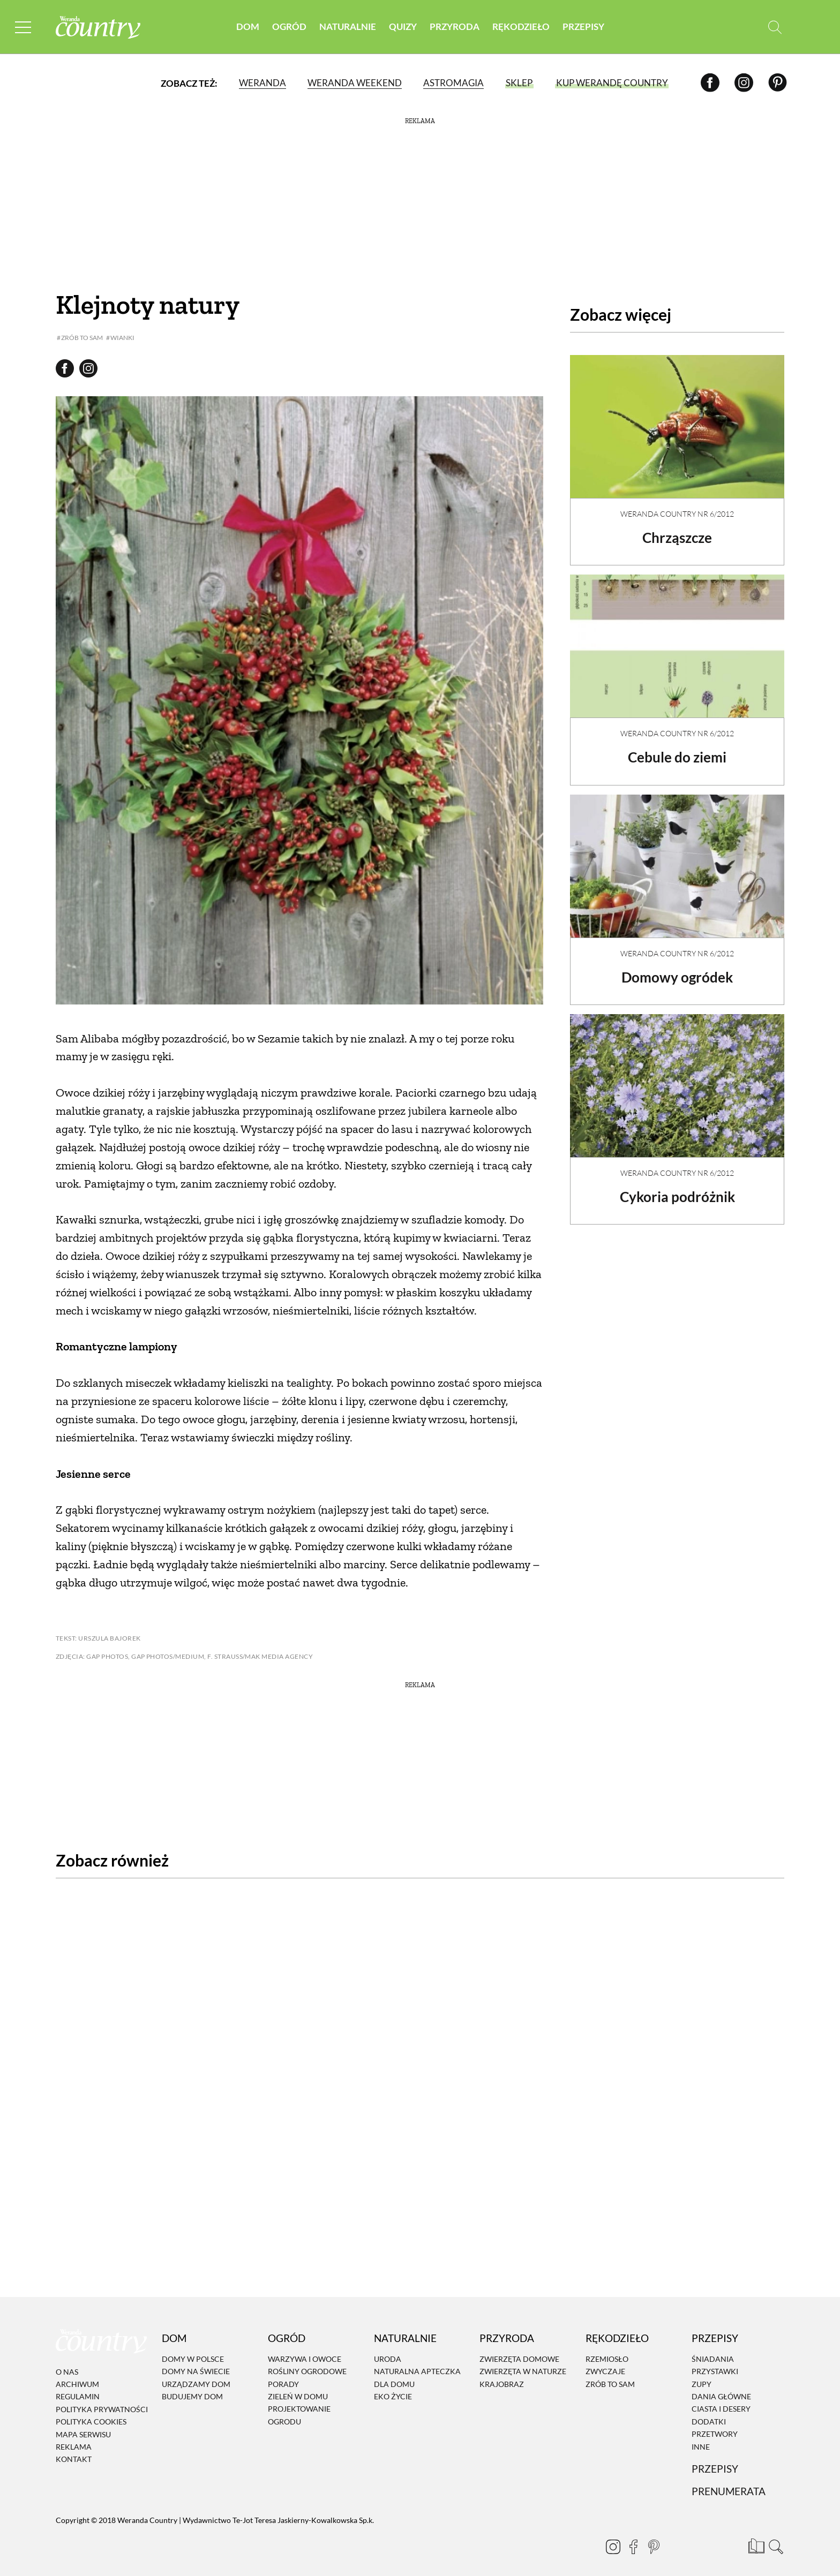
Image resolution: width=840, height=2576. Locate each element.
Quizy (403, 26)
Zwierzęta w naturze (522, 2363)
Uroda (387, 2350)
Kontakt (74, 2451)
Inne (701, 2438)
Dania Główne (721, 2387)
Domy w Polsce (193, 2350)
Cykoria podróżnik (677, 1187)
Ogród (289, 26)
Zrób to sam (610, 2375)
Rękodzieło (521, 26)
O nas (67, 2363)
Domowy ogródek (677, 968)
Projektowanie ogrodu (299, 2407)
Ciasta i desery (721, 2400)
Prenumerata (729, 2482)
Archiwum (77, 2375)
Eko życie (393, 2387)
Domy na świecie (196, 2363)
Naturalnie (347, 26)
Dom (247, 26)
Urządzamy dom (196, 2375)
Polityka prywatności (102, 2400)
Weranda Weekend (355, 82)
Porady (283, 2375)
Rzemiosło (607, 2350)
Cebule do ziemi (677, 748)
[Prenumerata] (755, 2536)
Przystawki (715, 2363)
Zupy (701, 2375)
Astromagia (453, 82)
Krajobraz (501, 2375)
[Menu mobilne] (23, 27)
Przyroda (454, 26)
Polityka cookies (91, 2413)
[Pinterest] (777, 82)
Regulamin (78, 2388)
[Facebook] (710, 82)
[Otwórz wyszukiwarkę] (775, 27)
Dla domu (394, 2375)
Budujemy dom (192, 2387)
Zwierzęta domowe (519, 2350)
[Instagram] (743, 82)
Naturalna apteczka (417, 2363)
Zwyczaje (605, 2363)
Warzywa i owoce (304, 2350)
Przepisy (583, 26)
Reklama (74, 2438)
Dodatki (709, 2413)
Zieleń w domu (298, 2387)
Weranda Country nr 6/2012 (677, 504)
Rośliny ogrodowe (307, 2363)
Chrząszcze (677, 528)
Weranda (262, 82)
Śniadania (713, 2350)
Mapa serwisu (83, 2425)
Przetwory (715, 2425)
